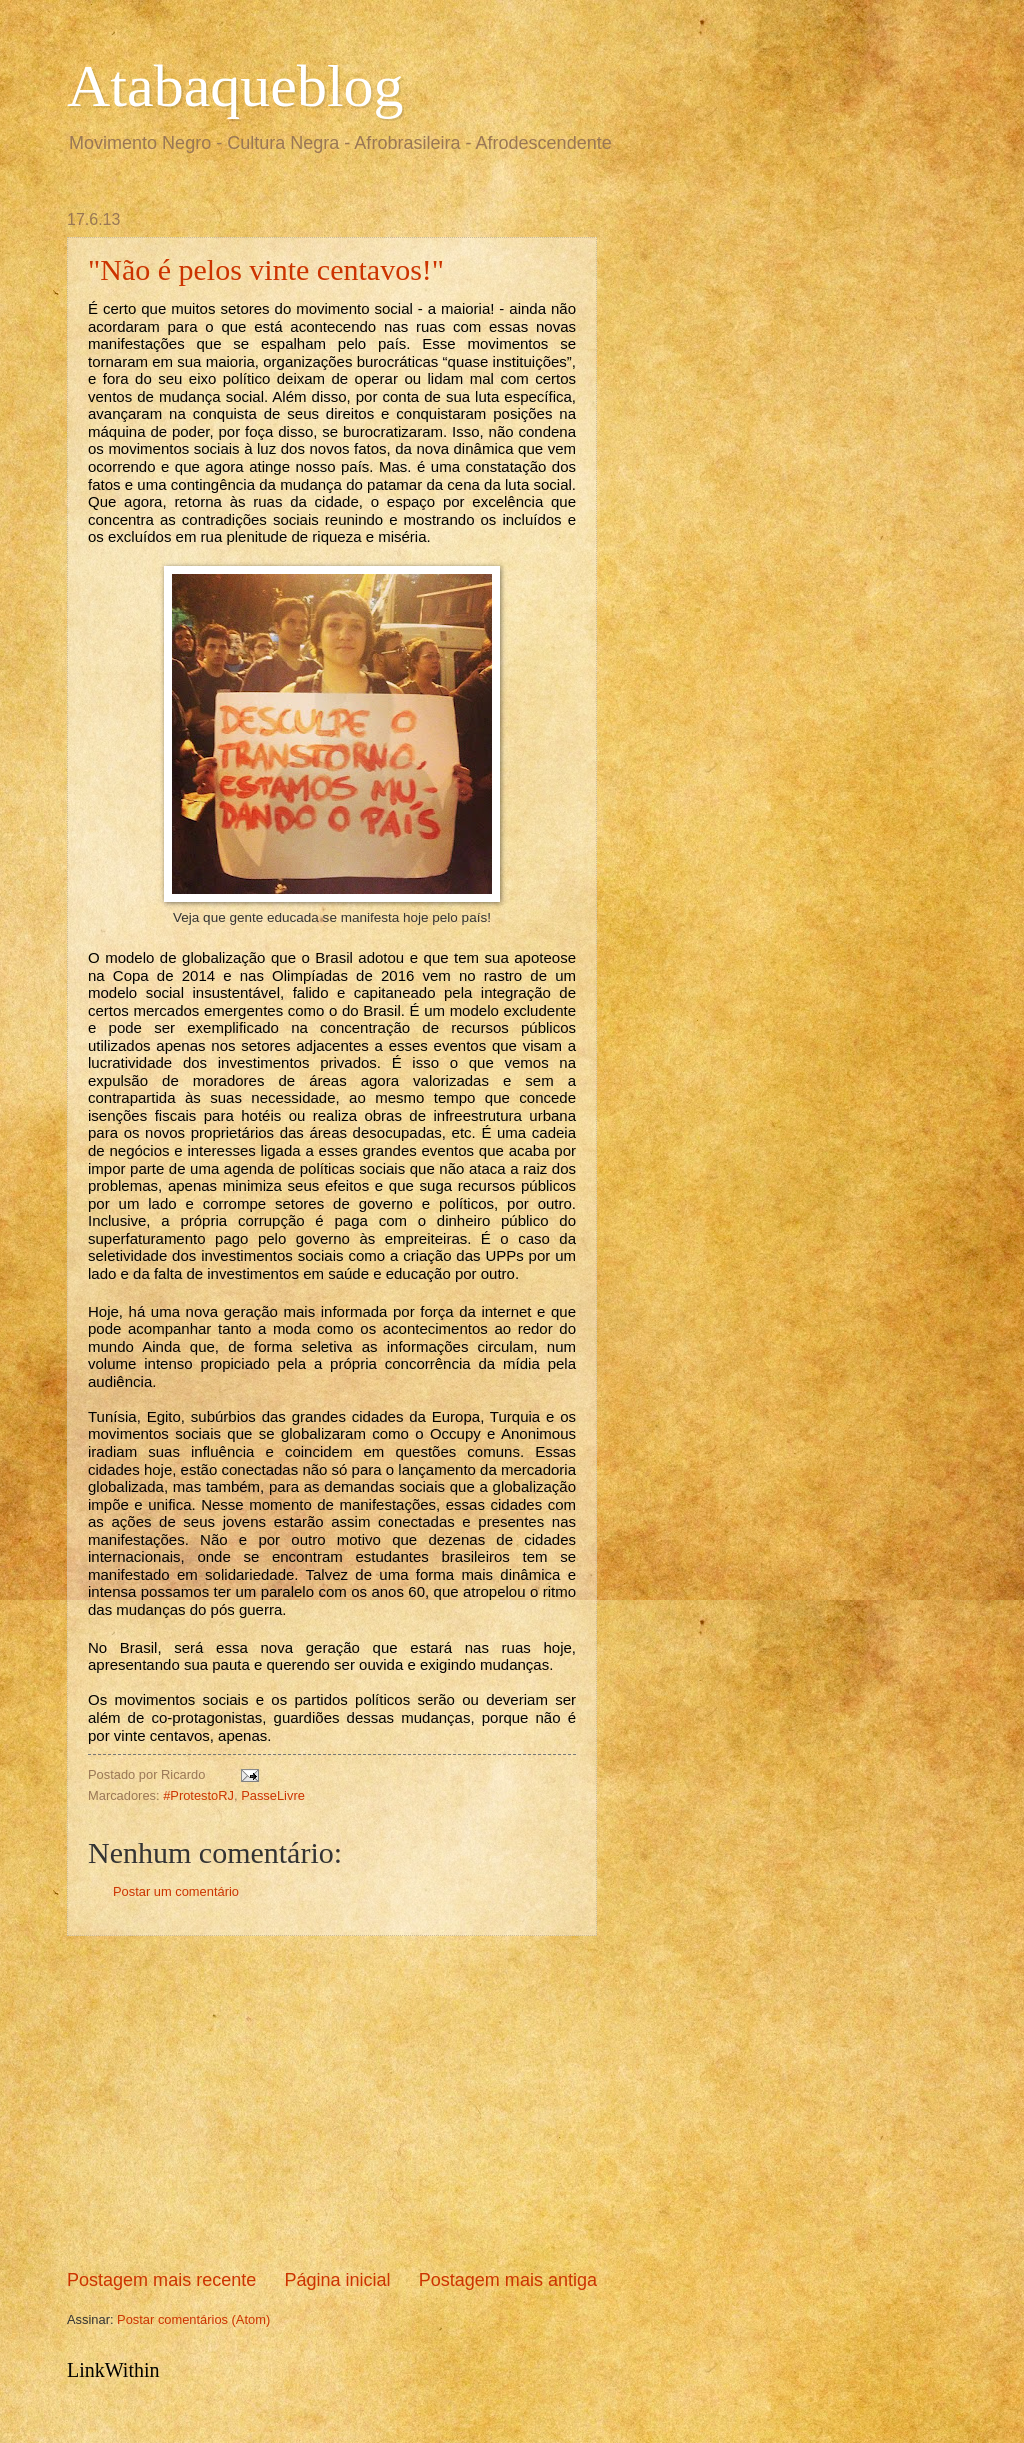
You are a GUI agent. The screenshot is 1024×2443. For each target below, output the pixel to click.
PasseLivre (273, 1795)
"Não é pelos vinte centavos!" (266, 269)
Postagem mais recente (161, 2280)
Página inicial (337, 2280)
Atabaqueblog (235, 86)
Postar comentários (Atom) (193, 2319)
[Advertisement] (332, 2102)
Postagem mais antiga (508, 2280)
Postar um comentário (176, 1891)
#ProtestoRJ (198, 1795)
